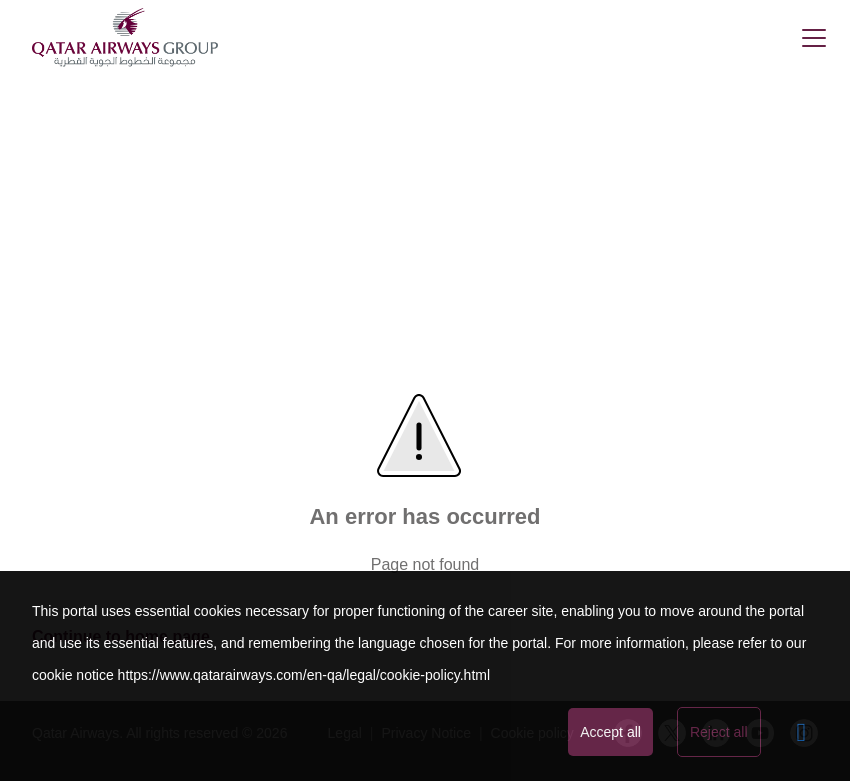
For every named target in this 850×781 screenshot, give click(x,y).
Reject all (719, 732)
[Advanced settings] (802, 731)
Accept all (610, 732)
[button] (814, 38)
